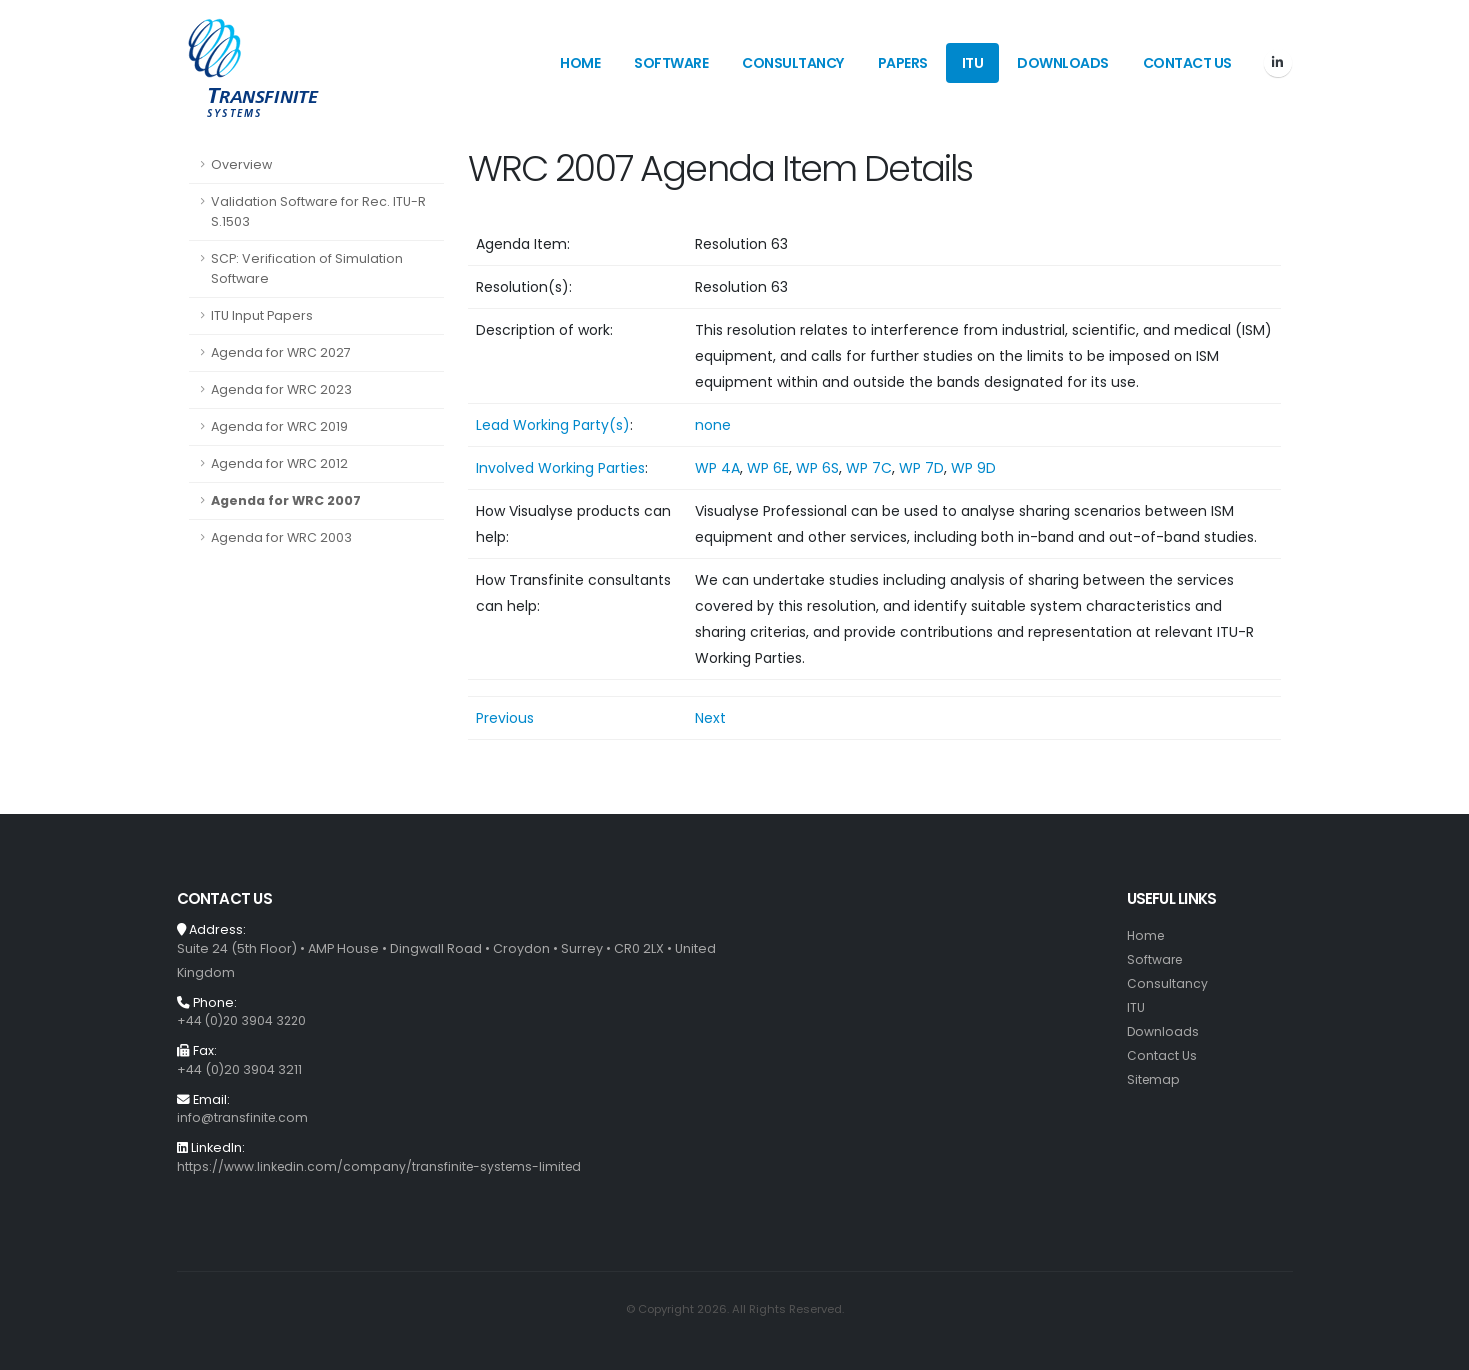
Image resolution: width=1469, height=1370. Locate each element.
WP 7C (869, 468)
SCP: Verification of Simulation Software (307, 268)
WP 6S (817, 468)
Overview (241, 164)
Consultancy (793, 63)
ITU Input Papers (262, 315)
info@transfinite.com (244, 1117)
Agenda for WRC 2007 (286, 500)
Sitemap (1154, 1079)
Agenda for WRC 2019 (279, 426)
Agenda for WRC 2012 (279, 463)
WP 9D (973, 468)
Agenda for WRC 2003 (281, 537)
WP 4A (717, 468)
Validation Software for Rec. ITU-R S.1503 (318, 211)
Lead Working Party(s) (553, 425)
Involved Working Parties (560, 468)
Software (671, 63)
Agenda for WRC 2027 (281, 352)
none (713, 425)
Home (580, 63)
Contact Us (1187, 63)
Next (710, 718)
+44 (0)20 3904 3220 (243, 1020)
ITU (973, 63)
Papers (903, 63)
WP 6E (768, 468)
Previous (505, 718)
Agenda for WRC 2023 (281, 389)
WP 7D (921, 468)
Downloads (1063, 63)
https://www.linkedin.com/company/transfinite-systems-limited (383, 1166)
